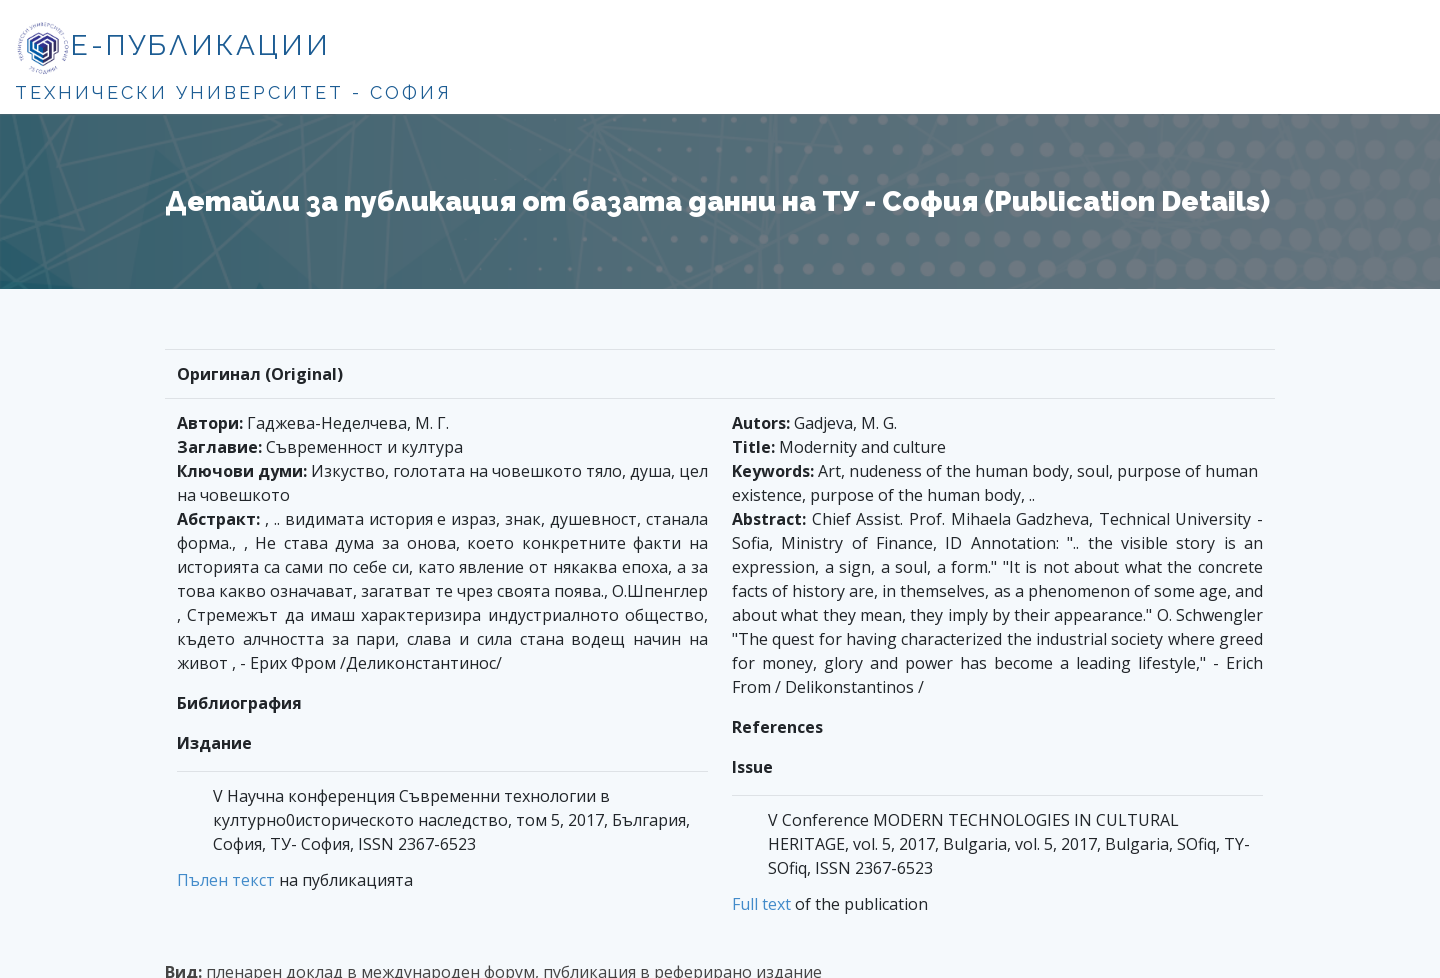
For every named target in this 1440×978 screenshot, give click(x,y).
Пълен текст (226, 880)
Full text (761, 904)
